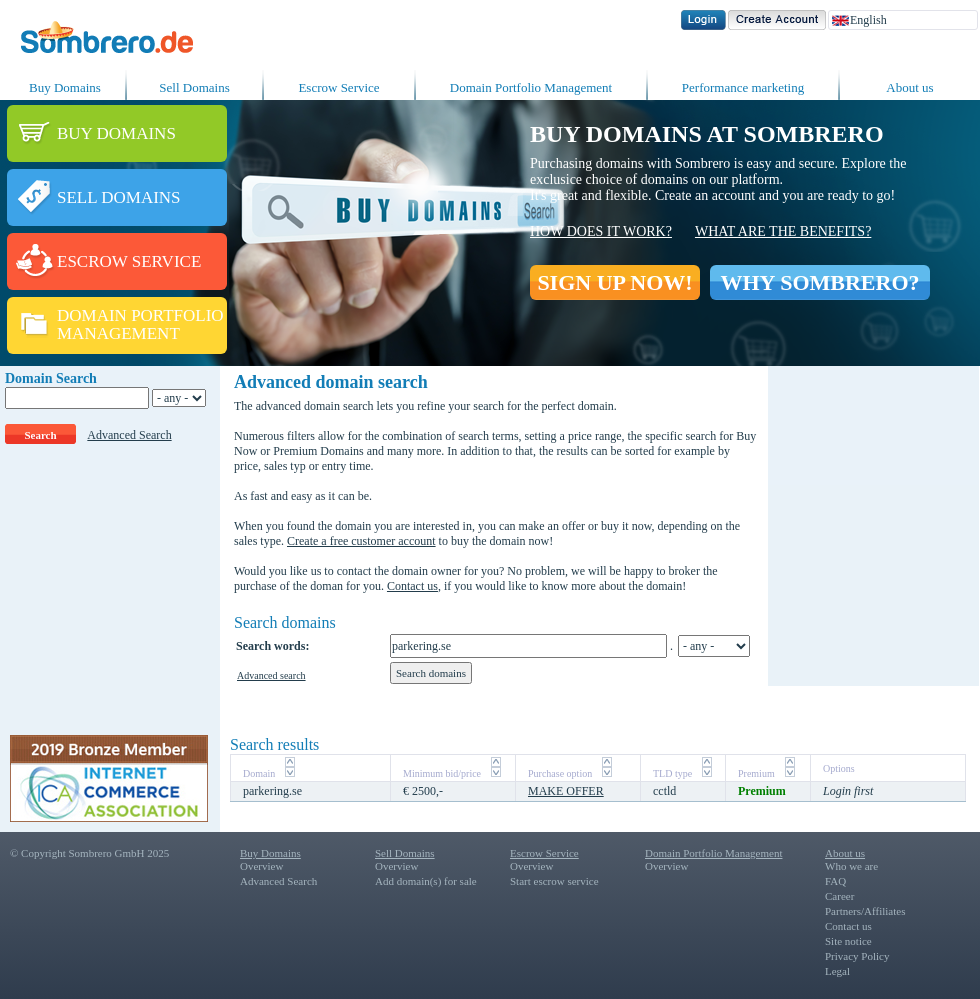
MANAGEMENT (118, 333)
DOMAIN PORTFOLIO (140, 315)
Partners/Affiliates (865, 911)
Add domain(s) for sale (426, 881)
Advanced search (271, 675)
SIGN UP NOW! (614, 282)
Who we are (851, 866)
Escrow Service (338, 87)
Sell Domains (194, 87)
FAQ (835, 881)
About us (909, 87)
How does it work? (601, 231)
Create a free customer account (361, 541)
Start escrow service (554, 881)
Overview (261, 866)
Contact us (412, 586)
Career (839, 896)
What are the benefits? (783, 231)
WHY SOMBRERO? (819, 282)
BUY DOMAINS (116, 133)
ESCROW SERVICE (129, 261)
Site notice (848, 941)
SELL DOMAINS (119, 197)
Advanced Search (129, 435)
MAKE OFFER (566, 791)
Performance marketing (743, 87)
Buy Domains (65, 87)
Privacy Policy (857, 956)
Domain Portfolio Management (531, 87)
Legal (837, 971)
